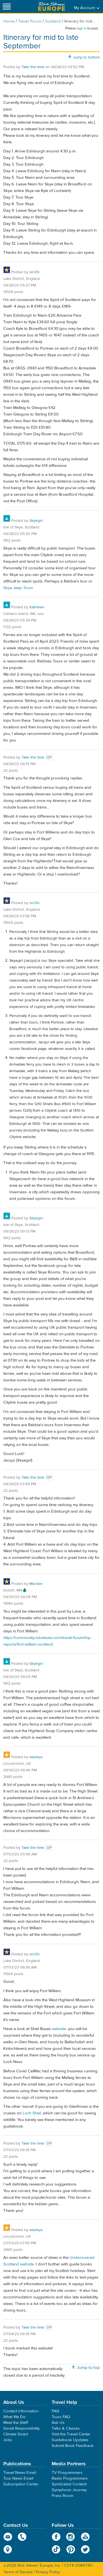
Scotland (53, 21)
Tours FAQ (61, 2416)
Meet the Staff (15, 2422)
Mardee (35, 1583)
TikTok (56, 2549)
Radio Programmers (70, 2478)
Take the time (32, 67)
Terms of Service (18, 2572)
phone (22, 2536)
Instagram (70, 2536)
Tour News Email (18, 2478)
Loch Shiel (32, 2113)
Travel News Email (19, 2472)
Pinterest (70, 2549)
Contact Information (20, 2411)
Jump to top (88, 2367)
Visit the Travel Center (71, 2434)
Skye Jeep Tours (18, 587)
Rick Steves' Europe (51, 6)
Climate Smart (15, 2434)
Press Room (62, 2495)
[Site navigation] (7, 6)
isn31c (34, 272)
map (7, 2549)
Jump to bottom (86, 57)
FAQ (55, 2411)
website (59, 2028)
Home (9, 21)
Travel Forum (29, 21)
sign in (82, 28)
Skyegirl (36, 520)
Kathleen (36, 607)
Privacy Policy (48, 2572)
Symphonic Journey (69, 2490)
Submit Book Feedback (73, 2445)
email (7, 2536)
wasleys (36, 1757)
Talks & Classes (66, 2428)
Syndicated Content (69, 2484)
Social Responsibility (21, 2428)
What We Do (14, 2416)
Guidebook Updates (70, 2440)
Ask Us (58, 2422)
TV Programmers (67, 2472)
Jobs (7, 2440)
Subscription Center (20, 2484)
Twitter (85, 2549)
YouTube (85, 2536)
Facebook (56, 2536)
